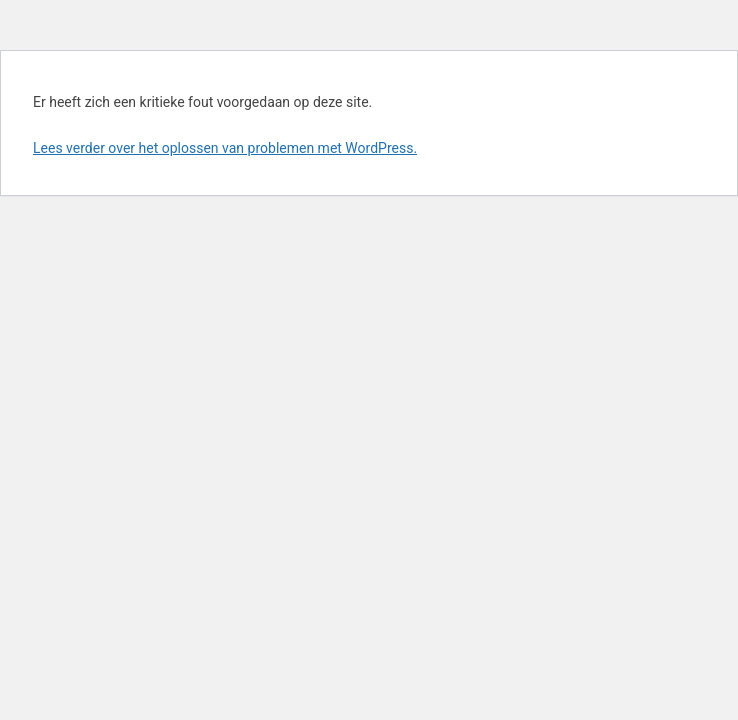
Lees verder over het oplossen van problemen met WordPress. (225, 148)
